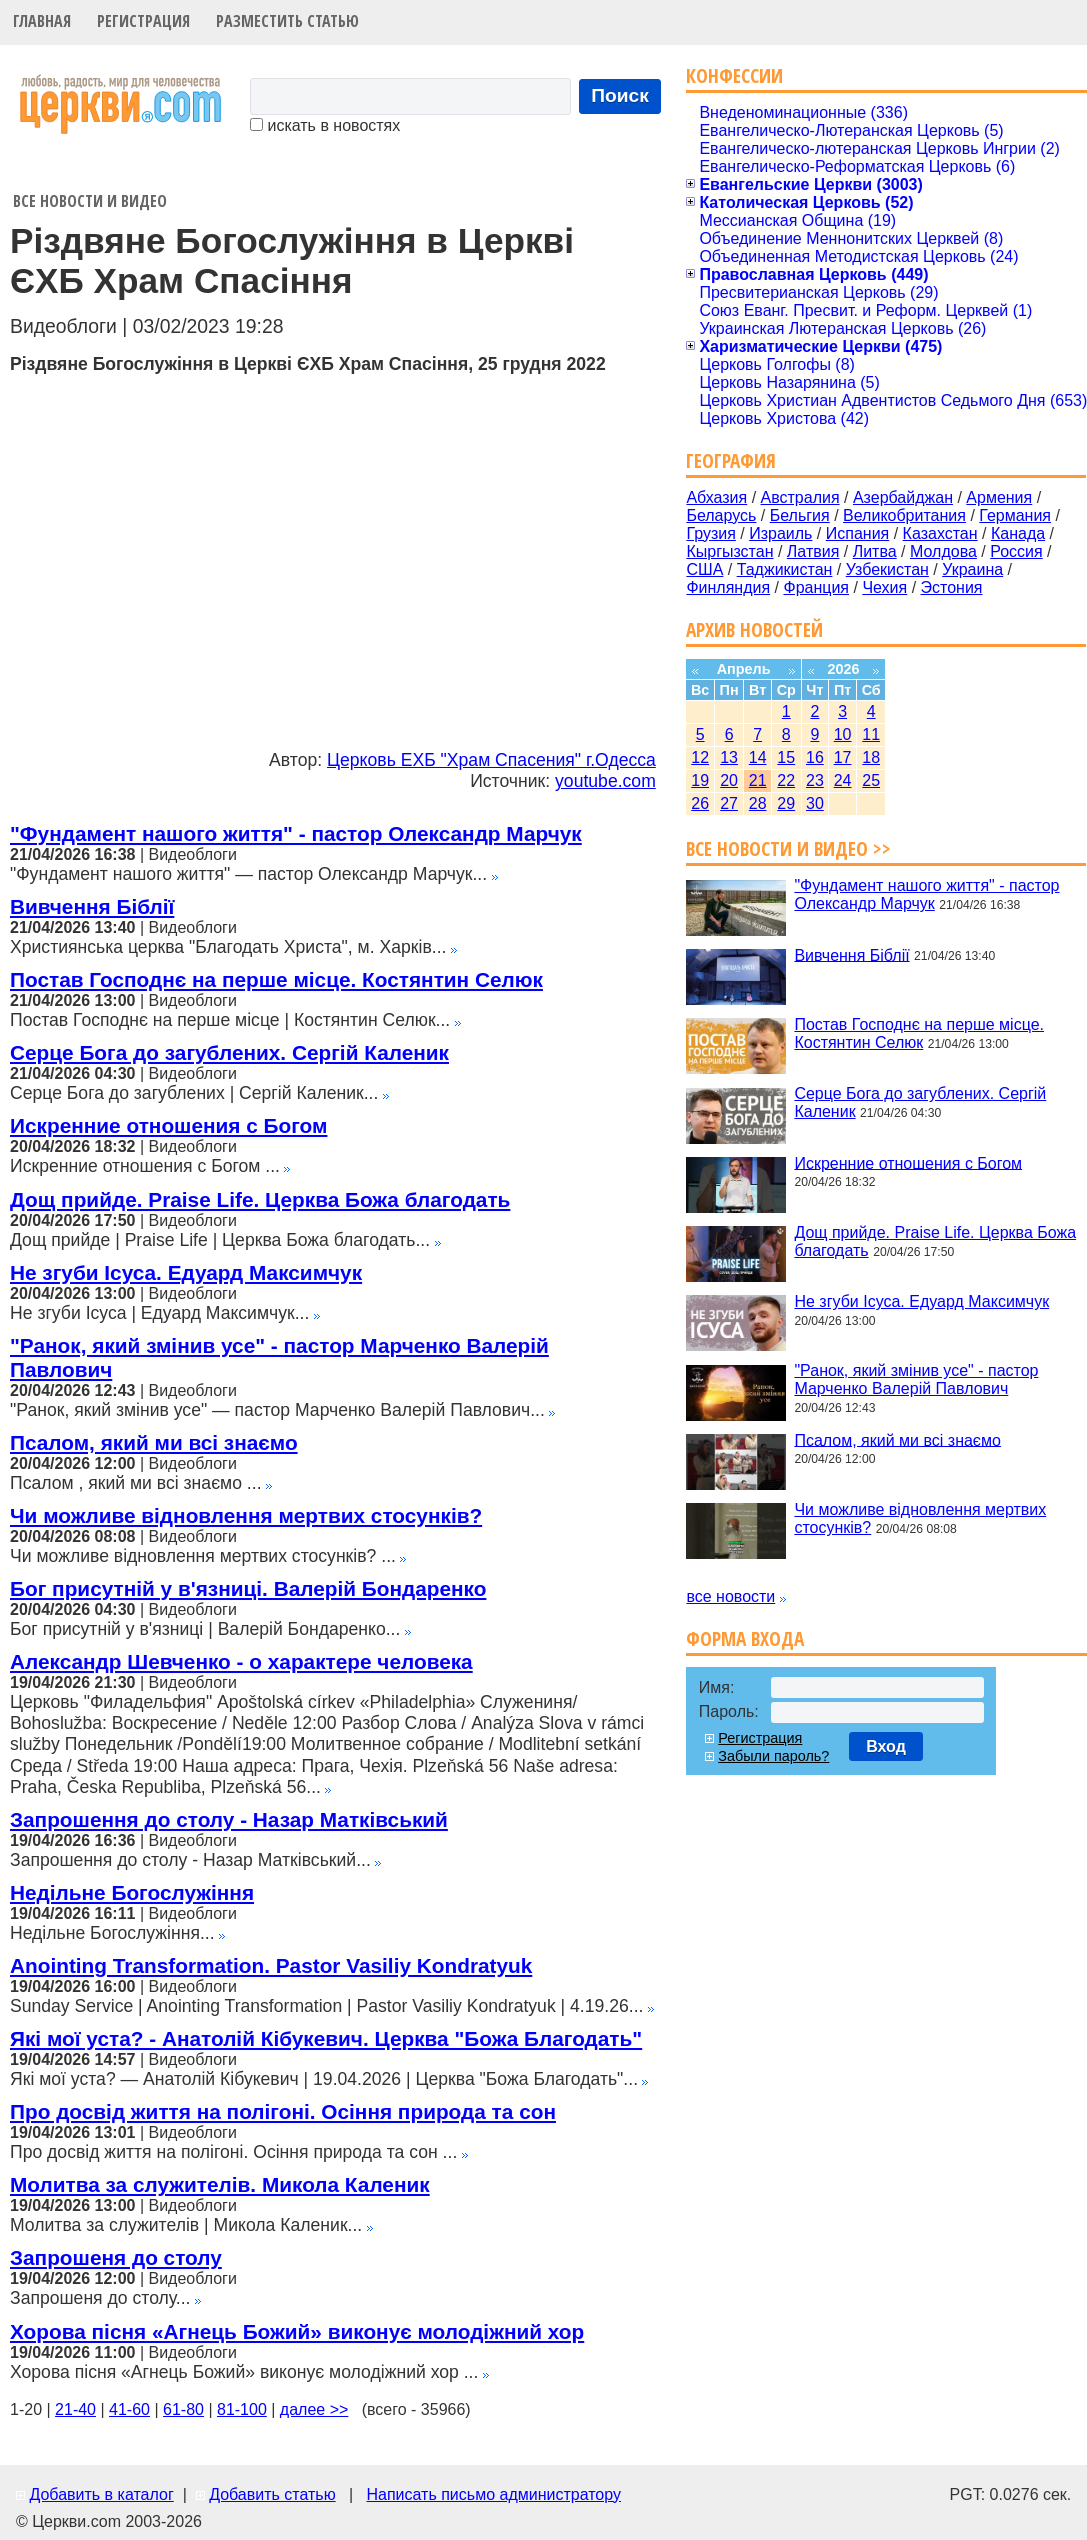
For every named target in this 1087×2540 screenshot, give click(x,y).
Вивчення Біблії (92, 906)
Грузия (710, 533)
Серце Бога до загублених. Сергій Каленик (229, 1052)
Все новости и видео (90, 201)
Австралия (800, 497)
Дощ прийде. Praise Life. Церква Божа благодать (260, 1199)
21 (758, 780)
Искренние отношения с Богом (168, 1125)
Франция (816, 587)
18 (871, 757)
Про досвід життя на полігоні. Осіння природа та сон (283, 2111)
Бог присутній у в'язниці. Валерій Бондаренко (248, 1588)
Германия (1015, 515)
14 (758, 757)
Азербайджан (903, 497)
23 (815, 780)
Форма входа (745, 1638)
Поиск (620, 95)
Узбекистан (887, 569)
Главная (42, 21)
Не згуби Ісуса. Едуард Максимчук (186, 1272)
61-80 (183, 2409)
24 (843, 780)
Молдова (943, 551)
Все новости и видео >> (788, 848)
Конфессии (734, 75)
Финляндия (728, 587)
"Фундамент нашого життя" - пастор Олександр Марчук (296, 833)
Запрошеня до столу (116, 2257)
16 (815, 757)
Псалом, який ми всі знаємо (154, 1442)
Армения (999, 497)
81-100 (242, 2409)
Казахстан (940, 533)
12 (700, 757)
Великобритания (904, 515)
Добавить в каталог (101, 2494)
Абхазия (716, 497)
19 (700, 780)
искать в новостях (325, 125)
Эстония (952, 587)
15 (786, 757)
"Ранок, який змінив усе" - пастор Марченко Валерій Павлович (916, 1379)
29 (786, 803)
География (731, 460)
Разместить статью (287, 21)
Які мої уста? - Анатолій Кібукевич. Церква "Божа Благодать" (326, 2038)
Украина (972, 569)
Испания (858, 533)
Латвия (813, 551)
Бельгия (800, 515)
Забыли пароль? (773, 1756)
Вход (886, 1746)
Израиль (780, 533)
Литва (875, 551)
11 (871, 734)
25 (871, 780)
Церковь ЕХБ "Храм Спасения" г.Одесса (491, 760)
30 (815, 803)
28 (758, 803)
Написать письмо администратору (493, 2494)
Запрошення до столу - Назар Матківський (229, 1819)
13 (729, 757)
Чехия (884, 587)
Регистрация (143, 21)
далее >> (314, 2409)
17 (843, 757)
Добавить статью (272, 2494)
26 (700, 803)
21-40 (75, 2409)
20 (729, 780)
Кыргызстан (729, 551)
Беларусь (721, 515)
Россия (1016, 551)
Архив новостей (754, 629)
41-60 (129, 2409)
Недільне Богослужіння (132, 1892)
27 (729, 803)
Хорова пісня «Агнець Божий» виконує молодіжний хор (297, 2331)
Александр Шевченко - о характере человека (241, 1661)
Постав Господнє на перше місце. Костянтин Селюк (276, 979)
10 (843, 734)
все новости (730, 1596)
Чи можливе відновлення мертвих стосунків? (246, 1515)
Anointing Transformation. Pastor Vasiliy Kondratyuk (271, 1965)
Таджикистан (785, 569)
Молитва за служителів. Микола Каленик (220, 2184)
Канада (1018, 533)
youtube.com (605, 781)
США (704, 569)
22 (786, 780)
